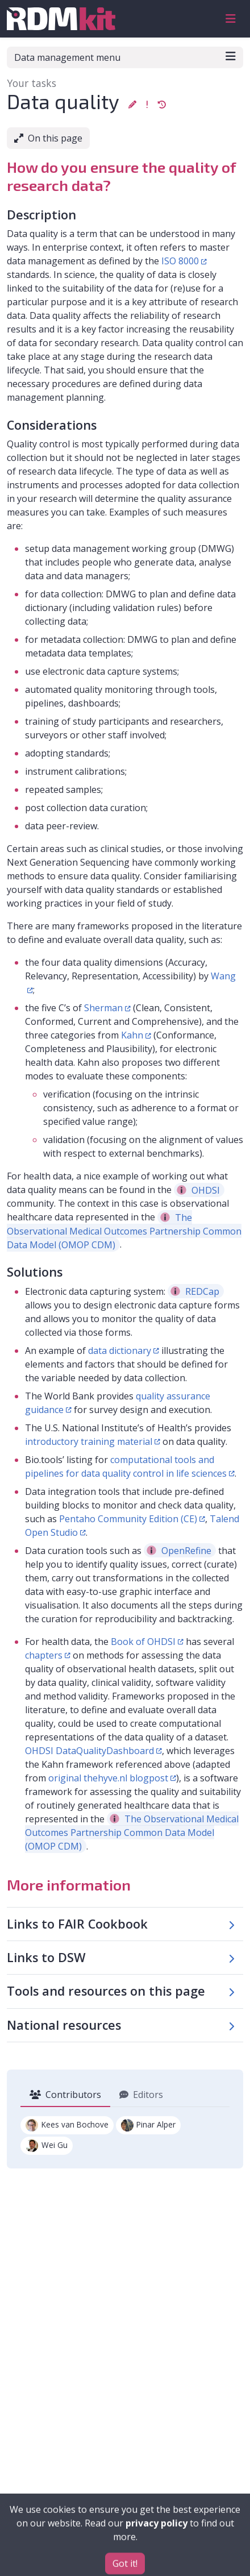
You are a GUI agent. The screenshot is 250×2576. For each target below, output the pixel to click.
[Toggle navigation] (230, 18)
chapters (44, 1655)
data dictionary (119, 1350)
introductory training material (88, 1441)
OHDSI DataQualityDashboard (89, 1750)
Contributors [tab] (65, 2094)
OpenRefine (178, 1550)
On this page (48, 138)
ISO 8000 (180, 261)
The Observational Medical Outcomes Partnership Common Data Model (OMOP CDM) (124, 1230)
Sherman (103, 1008)
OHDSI (198, 1189)
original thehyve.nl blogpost (108, 1778)
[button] (132, 104)
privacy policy (157, 2544)
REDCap (194, 1291)
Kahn (132, 1035)
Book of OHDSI (143, 1641)
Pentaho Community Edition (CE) (128, 1519)
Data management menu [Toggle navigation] (125, 57)
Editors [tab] (141, 2094)
